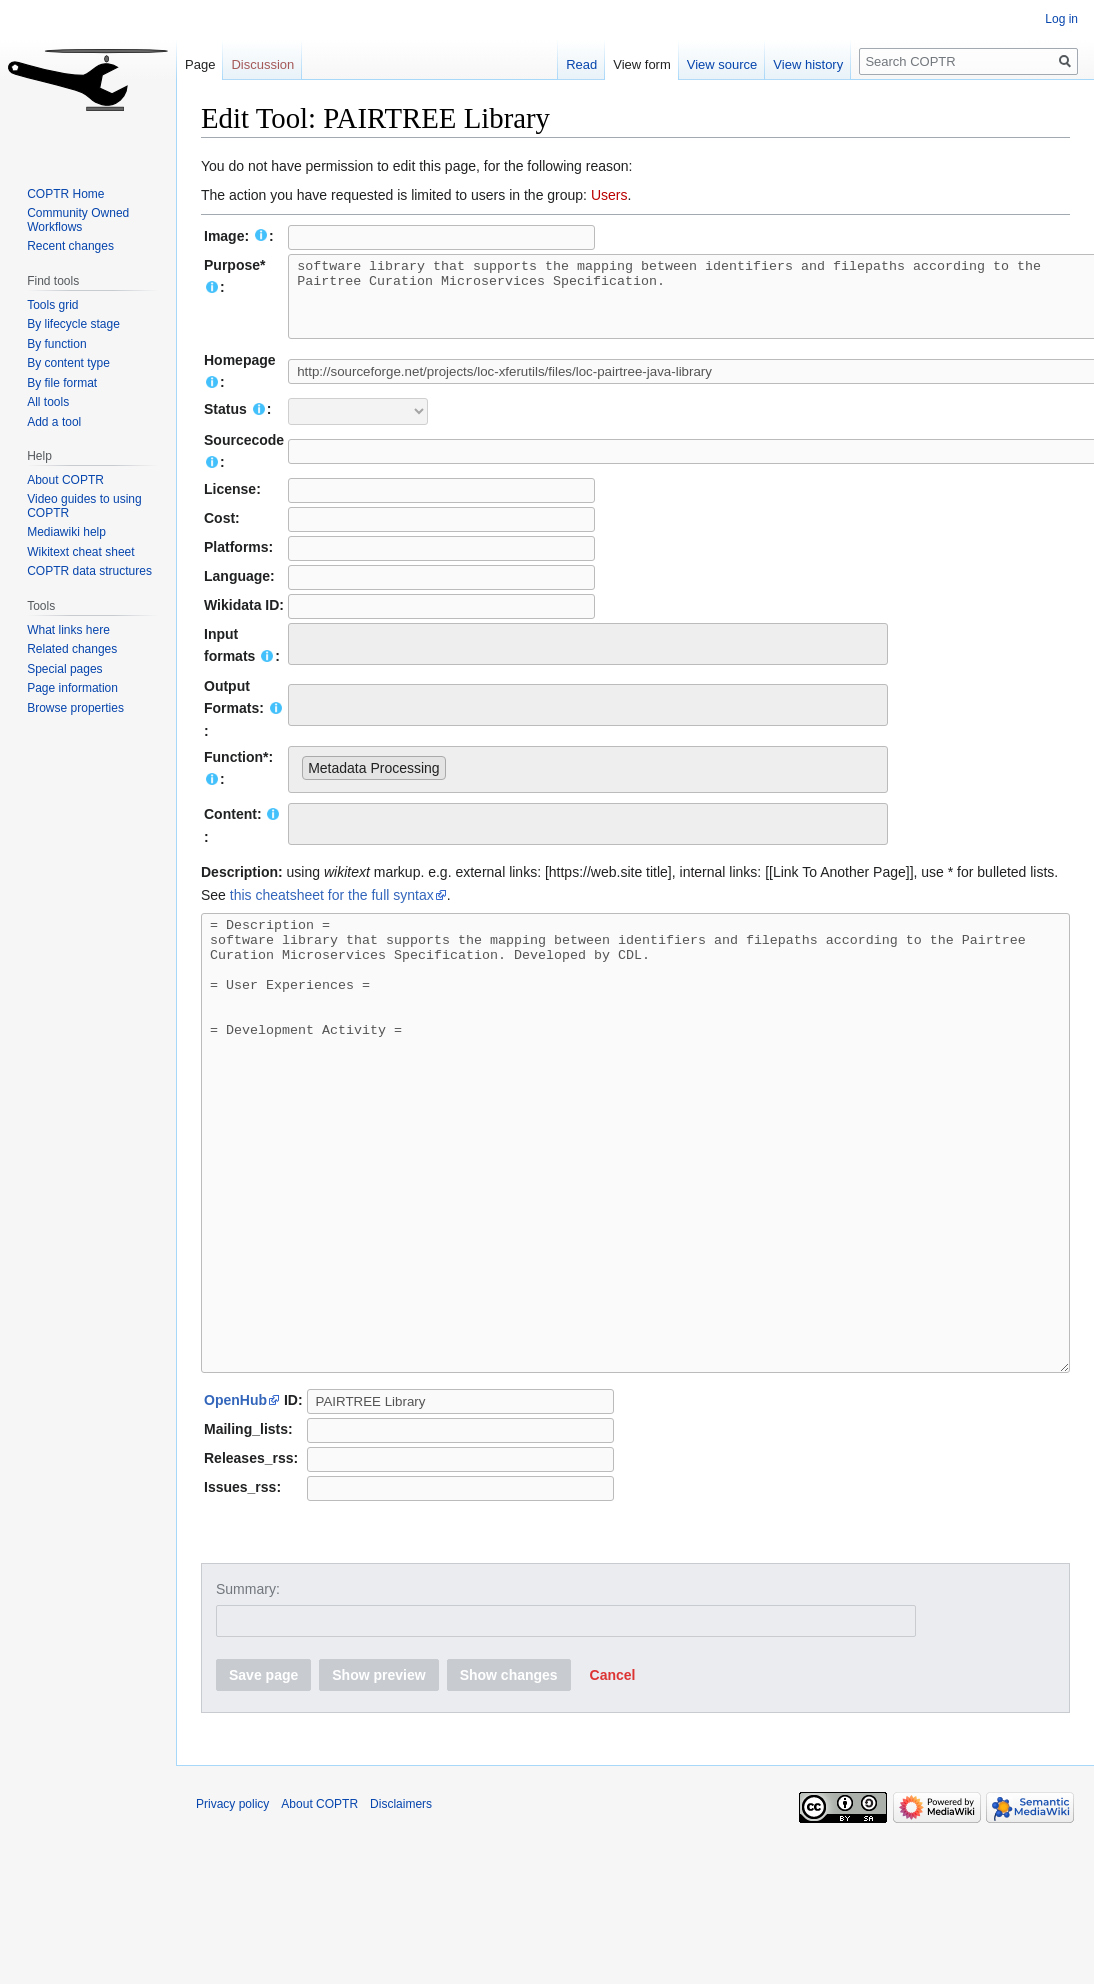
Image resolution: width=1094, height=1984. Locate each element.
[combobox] (588, 659)
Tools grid (52, 305)
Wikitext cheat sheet (80, 552)
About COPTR (65, 480)
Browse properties (75, 708)
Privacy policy (232, 1909)
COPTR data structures (89, 571)
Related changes (72, 649)
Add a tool (54, 422)
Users (609, 195)
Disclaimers (401, 1909)
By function (56, 344)
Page (200, 64)
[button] (613, 1780)
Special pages (64, 669)
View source (714, 64)
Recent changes (70, 246)
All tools (48, 402)
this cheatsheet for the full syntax (332, 910)
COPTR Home (65, 194)
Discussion (262, 64)
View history (801, 64)
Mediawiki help (66, 532)
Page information (72, 688)
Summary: (248, 1694)
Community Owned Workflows (78, 220)
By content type (68, 363)
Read (573, 64)
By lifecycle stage (73, 324)
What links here (68, 630)
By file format (62, 383)
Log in (1061, 19)
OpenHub (235, 1505)
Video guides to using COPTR (84, 506)
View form (634, 64)
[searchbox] (307, 656)
